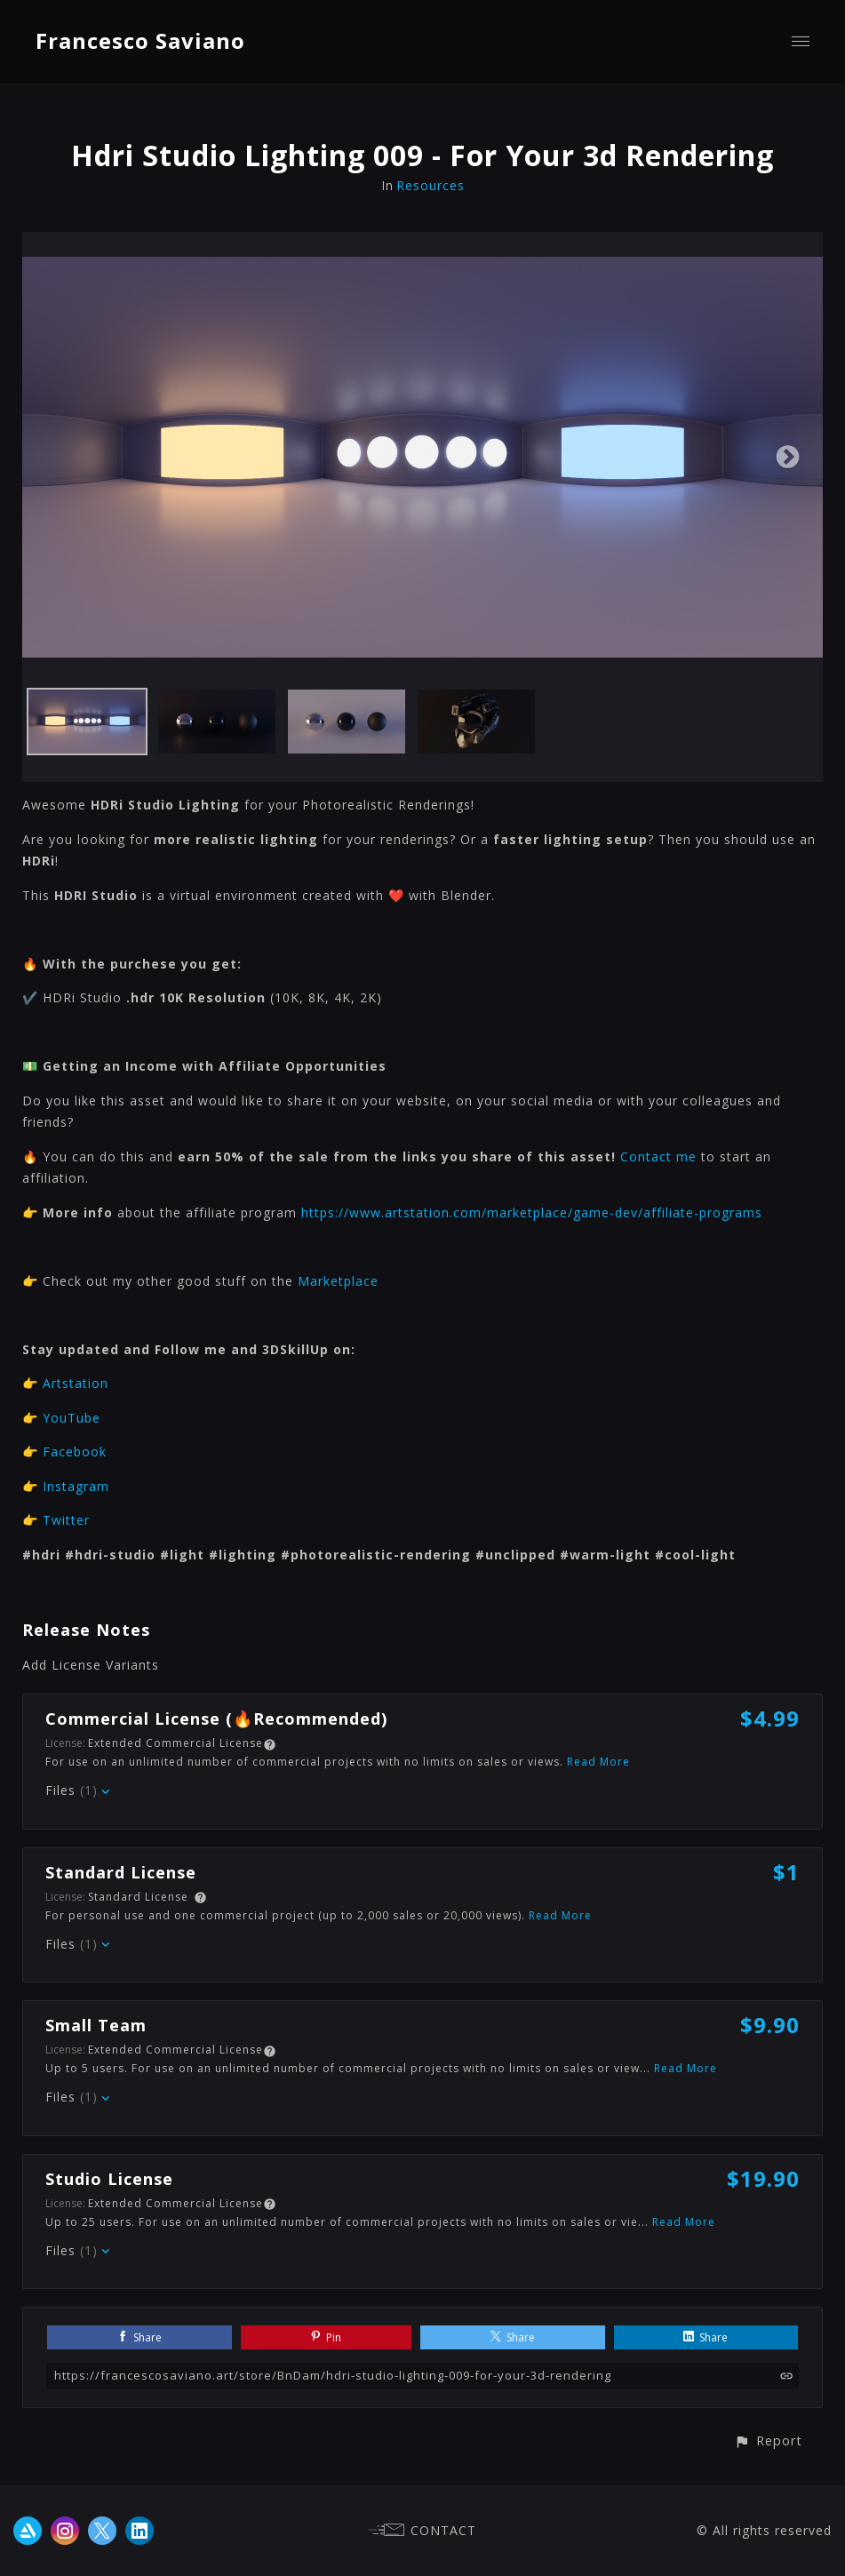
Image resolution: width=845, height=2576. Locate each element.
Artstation (75, 1383)
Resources (430, 185)
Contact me (658, 1156)
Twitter (66, 1519)
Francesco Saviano (140, 40)
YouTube (71, 1417)
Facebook (75, 1451)
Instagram (76, 1486)
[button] (768, 2440)
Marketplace (338, 1280)
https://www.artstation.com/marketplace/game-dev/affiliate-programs (531, 1212)
